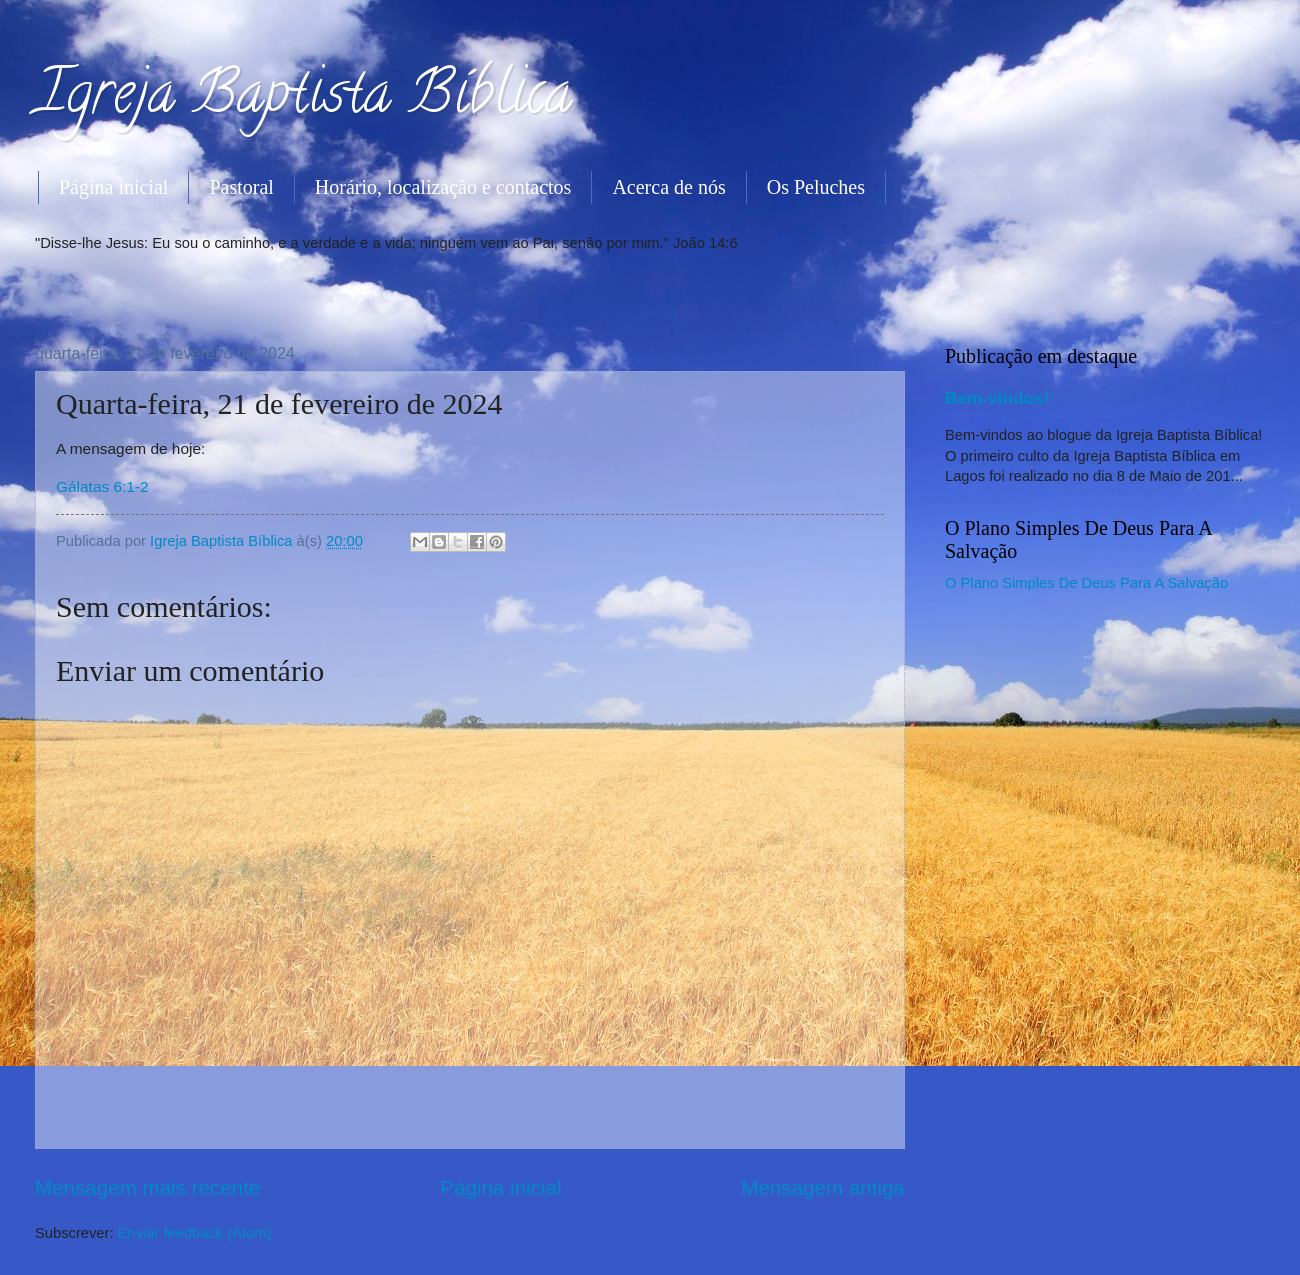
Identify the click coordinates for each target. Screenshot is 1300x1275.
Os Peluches (816, 187)
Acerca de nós (668, 187)
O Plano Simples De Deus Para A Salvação (1086, 583)
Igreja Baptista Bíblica (303, 99)
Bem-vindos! (997, 398)
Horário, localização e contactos (443, 187)
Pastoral (241, 187)
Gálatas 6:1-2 (102, 486)
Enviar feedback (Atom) (195, 1233)
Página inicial (113, 187)
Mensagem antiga (823, 1187)
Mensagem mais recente (148, 1187)
